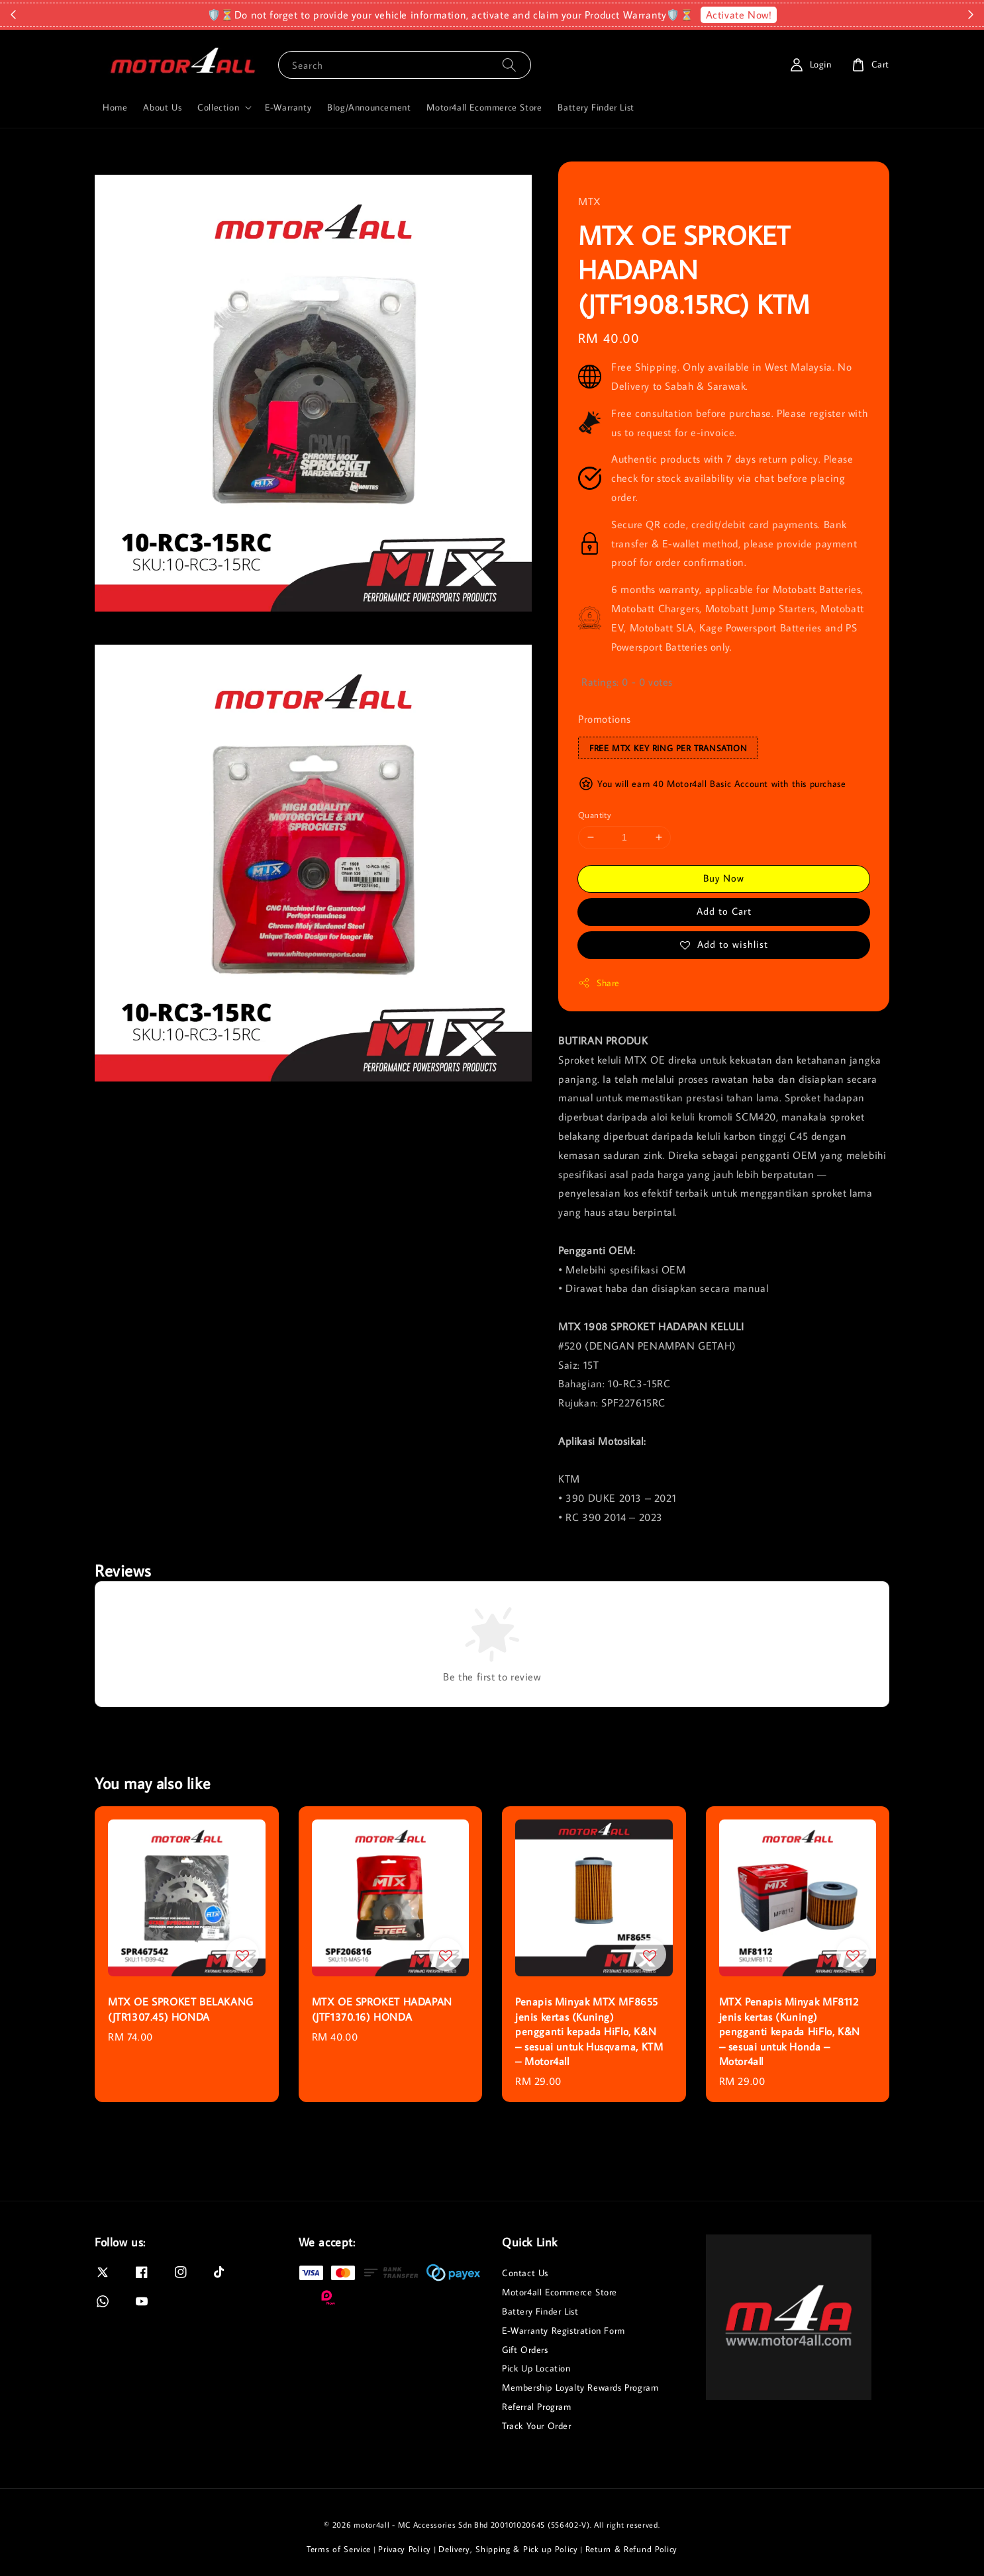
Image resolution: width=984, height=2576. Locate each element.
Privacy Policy (404, 2549)
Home (115, 107)
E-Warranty (288, 107)
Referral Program (536, 2407)
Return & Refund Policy (631, 2549)
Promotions (604, 718)
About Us (162, 107)
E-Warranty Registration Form (563, 2330)
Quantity (594, 814)
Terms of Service (339, 2549)
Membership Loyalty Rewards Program (580, 2387)
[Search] (509, 64)
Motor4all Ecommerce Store (484, 107)
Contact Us (525, 2273)
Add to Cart (724, 911)
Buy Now (723, 878)
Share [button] (599, 983)
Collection (218, 107)
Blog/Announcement (369, 107)
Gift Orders (525, 2350)
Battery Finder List (596, 107)
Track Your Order (536, 2426)
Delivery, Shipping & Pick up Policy (508, 2549)
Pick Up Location (536, 2368)
